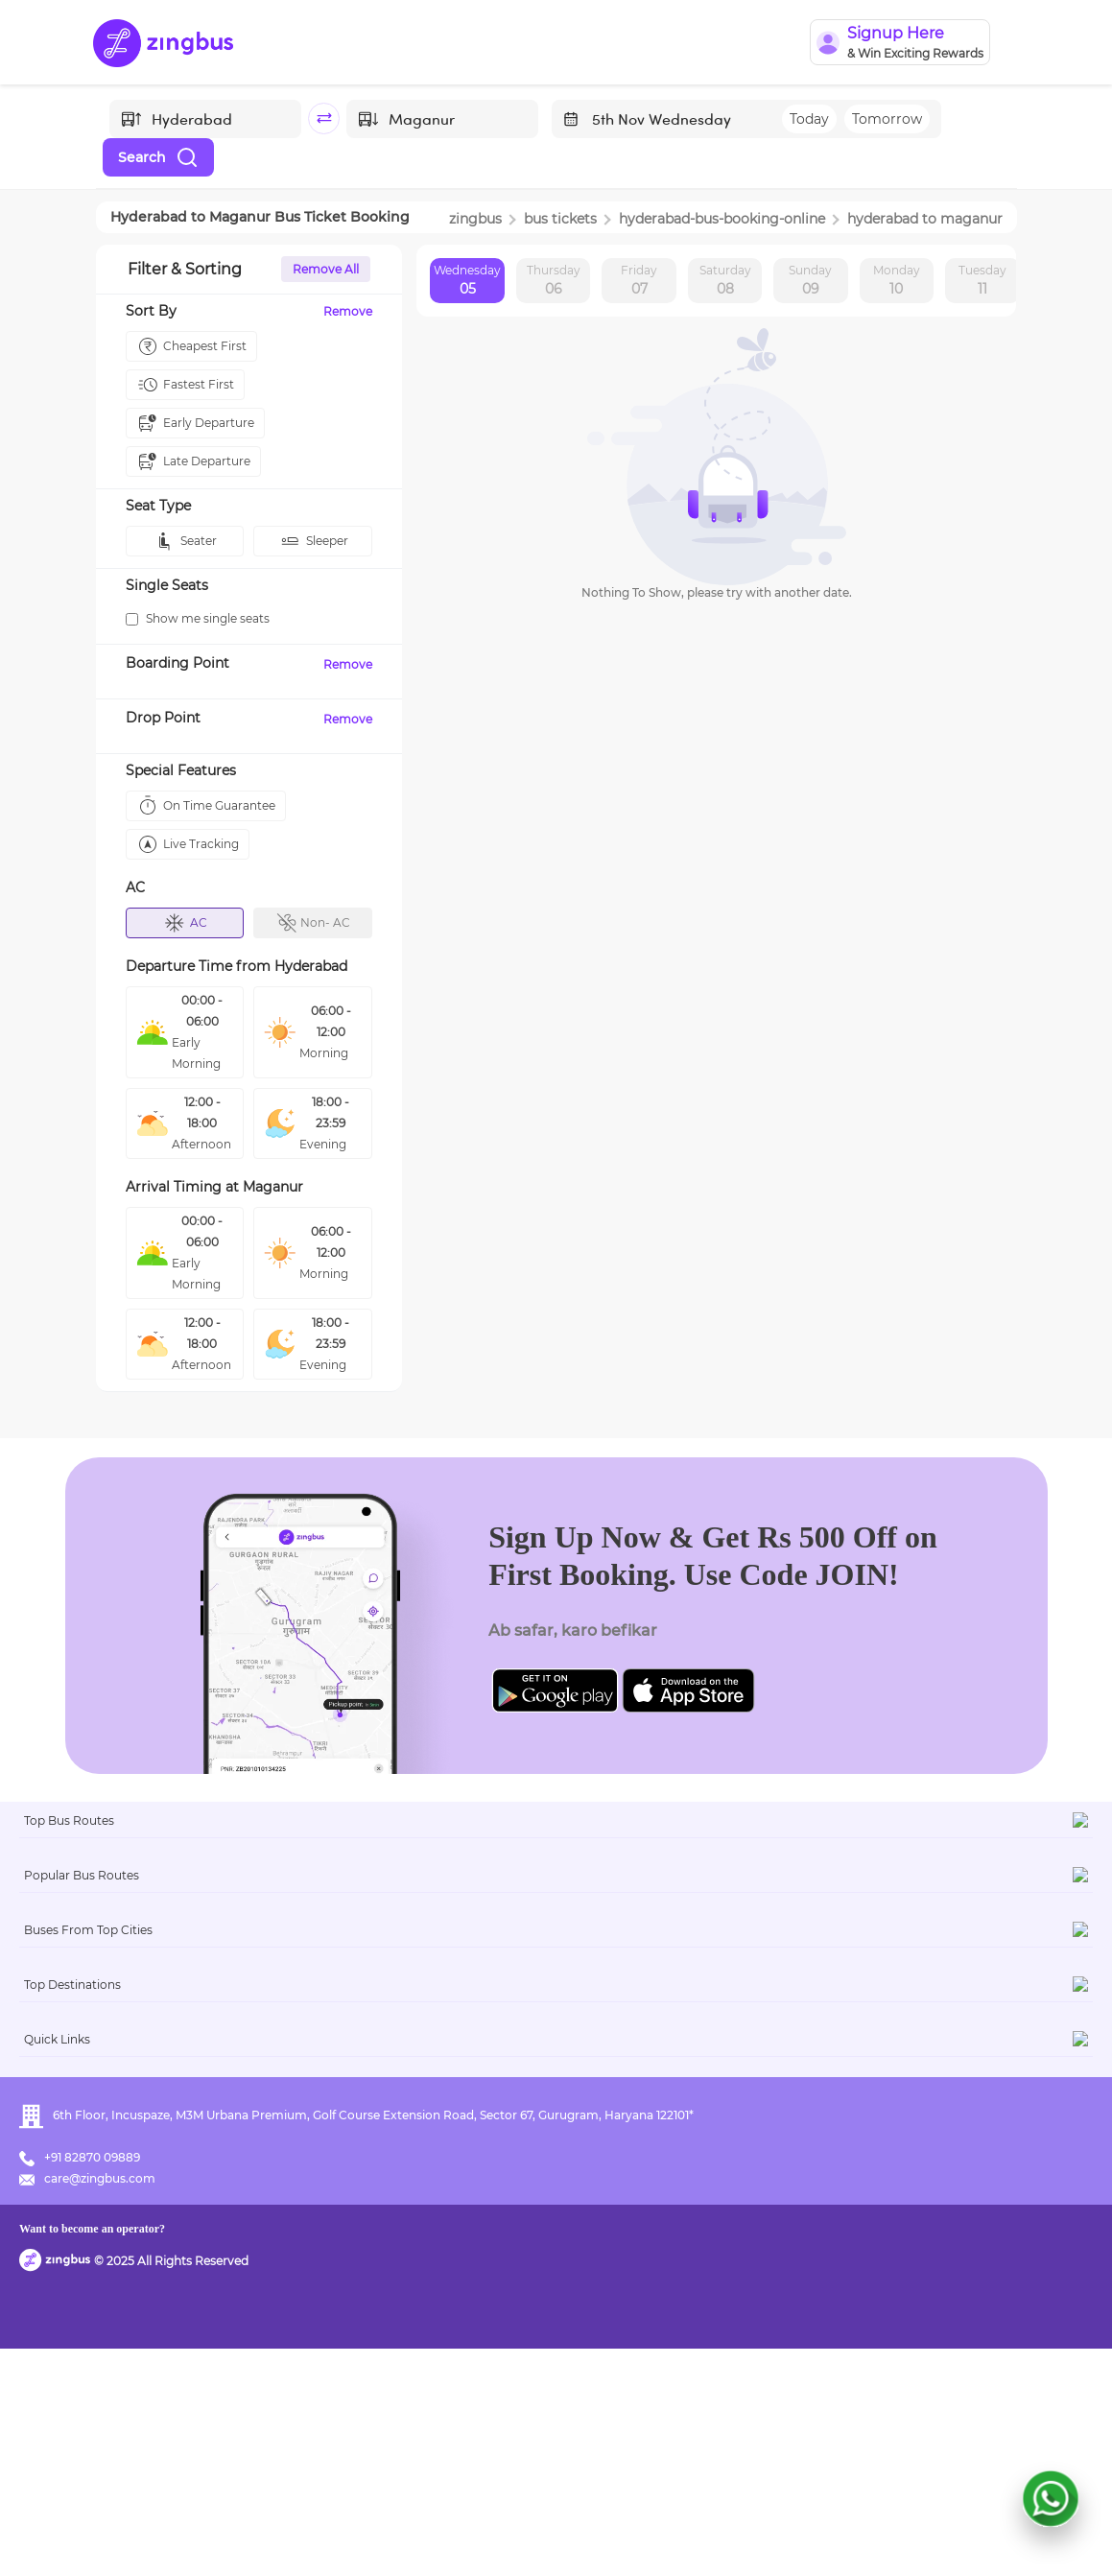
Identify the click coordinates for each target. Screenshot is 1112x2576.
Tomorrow (887, 119)
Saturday (725, 281)
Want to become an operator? (679, 2533)
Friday (639, 281)
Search (158, 157)
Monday (896, 281)
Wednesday (467, 281)
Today (809, 119)
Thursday (553, 281)
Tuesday (982, 281)
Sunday (810, 281)
